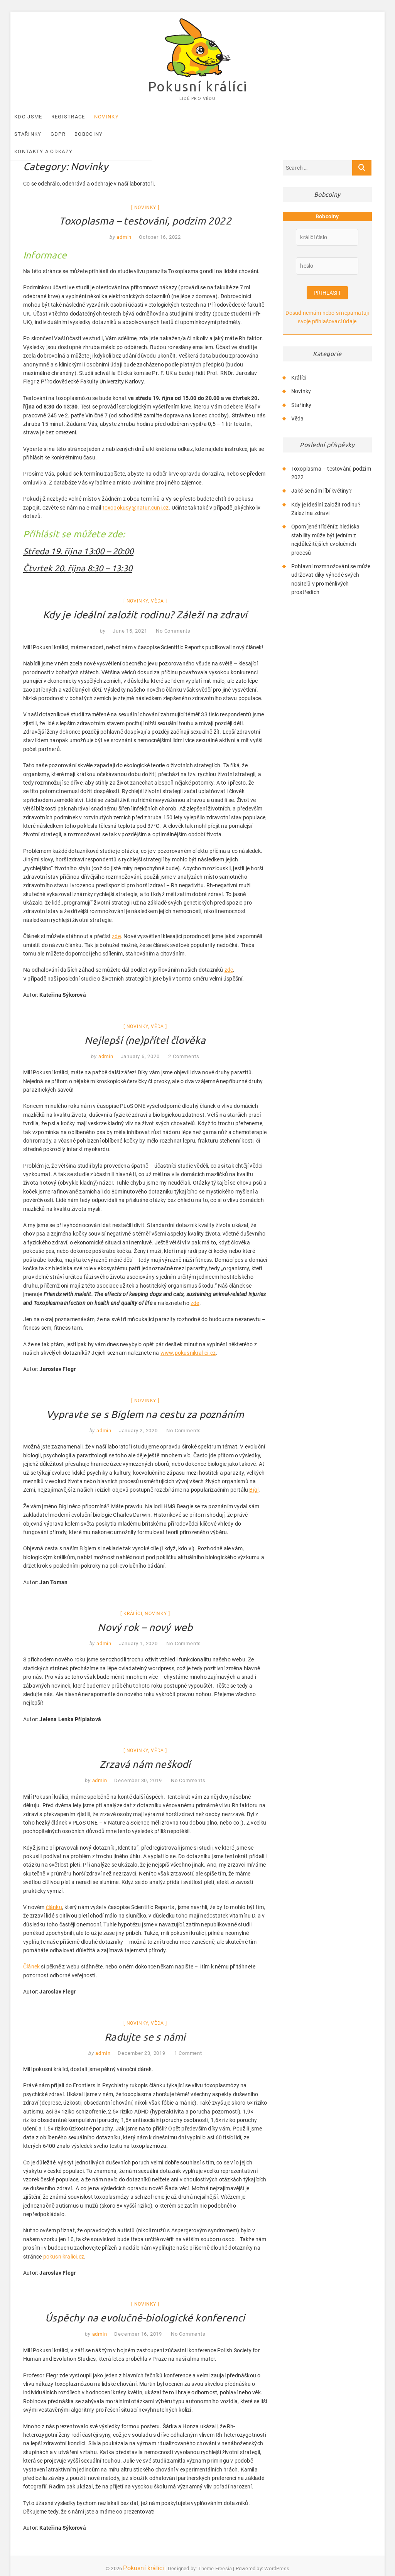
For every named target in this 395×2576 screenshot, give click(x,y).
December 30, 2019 (138, 1766)
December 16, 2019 (138, 2320)
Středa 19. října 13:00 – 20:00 (78, 537)
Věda (157, 586)
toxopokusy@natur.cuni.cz (136, 493)
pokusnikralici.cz (63, 2242)
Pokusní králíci (197, 87)
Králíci (132, 1599)
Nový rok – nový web (145, 1612)
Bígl (253, 1475)
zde (116, 922)
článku (54, 1893)
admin (123, 223)
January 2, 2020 (138, 1416)
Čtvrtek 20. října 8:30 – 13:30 (77, 554)
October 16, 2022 (160, 223)
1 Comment (188, 2038)
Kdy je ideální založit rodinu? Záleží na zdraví (145, 600)
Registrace (81, 117)
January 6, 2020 (140, 1042)
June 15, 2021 (130, 617)
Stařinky (156, 117)
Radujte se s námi (145, 2022)
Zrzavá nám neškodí (145, 1750)
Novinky (119, 117)
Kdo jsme (41, 117)
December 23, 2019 (141, 2038)
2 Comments (183, 1042)
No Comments (173, 617)
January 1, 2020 (138, 1629)
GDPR (186, 117)
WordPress (276, 2554)
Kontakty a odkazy (272, 117)
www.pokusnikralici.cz (188, 1338)
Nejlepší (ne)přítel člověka (145, 1025)
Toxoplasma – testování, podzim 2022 (145, 206)
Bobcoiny (217, 117)
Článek (31, 1952)
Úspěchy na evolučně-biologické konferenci (145, 2303)
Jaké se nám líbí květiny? (321, 479)
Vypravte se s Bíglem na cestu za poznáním (145, 1399)
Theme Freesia (215, 2554)
